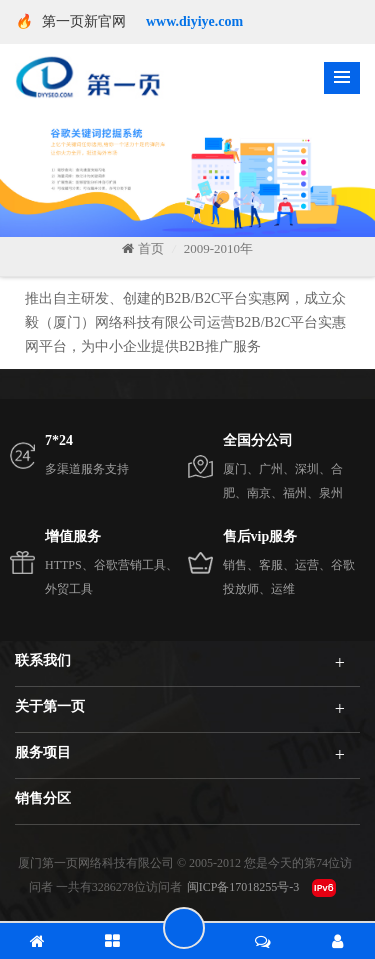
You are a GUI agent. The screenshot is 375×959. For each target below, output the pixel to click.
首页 (143, 248)
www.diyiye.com (194, 21)
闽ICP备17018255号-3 (243, 887)
